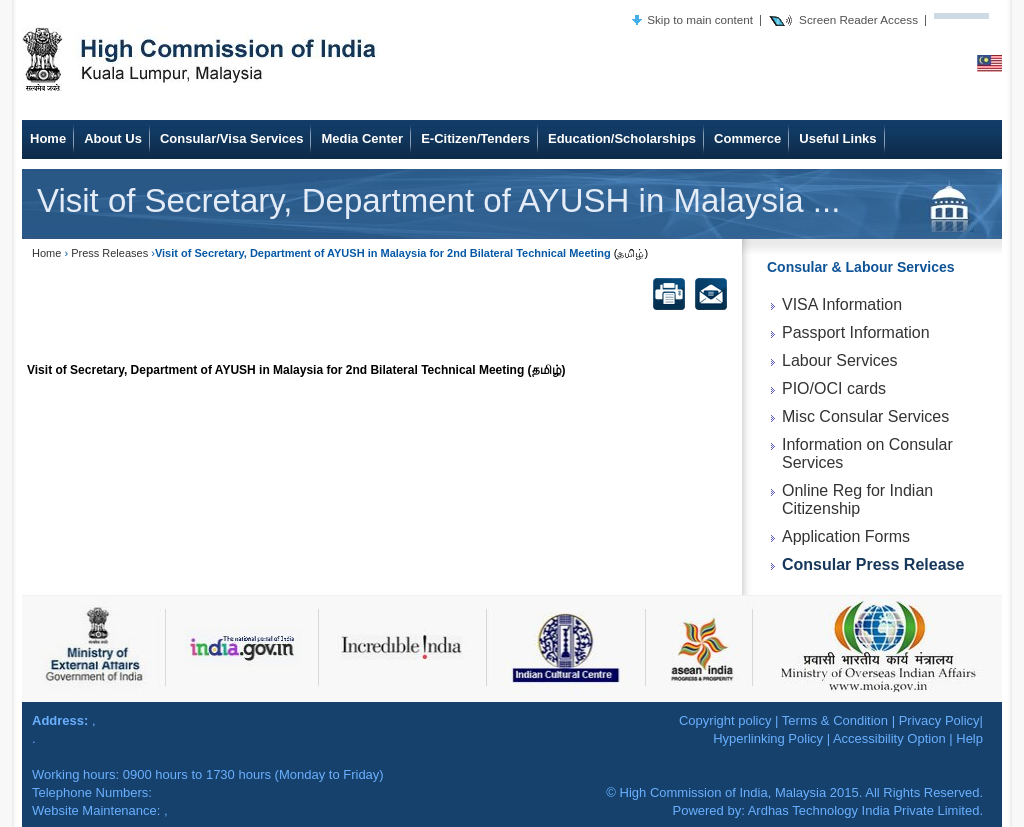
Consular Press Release (873, 564)
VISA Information (842, 304)
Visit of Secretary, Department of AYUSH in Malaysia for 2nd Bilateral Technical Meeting (275, 370)
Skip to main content (700, 19)
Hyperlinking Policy (768, 738)
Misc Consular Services (865, 416)
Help (969, 738)
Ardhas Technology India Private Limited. (865, 810)
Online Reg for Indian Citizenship (857, 499)
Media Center (362, 138)
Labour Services (840, 360)
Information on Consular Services (867, 453)
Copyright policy (725, 720)
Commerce (747, 138)
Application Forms (846, 536)
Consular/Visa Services (232, 138)
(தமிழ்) (631, 253)
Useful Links (837, 138)
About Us (113, 138)
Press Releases (109, 253)
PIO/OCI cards (834, 388)
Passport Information (856, 332)
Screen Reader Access (858, 19)
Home (48, 138)
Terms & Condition (835, 720)
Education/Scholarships (622, 138)
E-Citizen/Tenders (475, 138)
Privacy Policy (939, 720)
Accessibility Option (889, 738)
